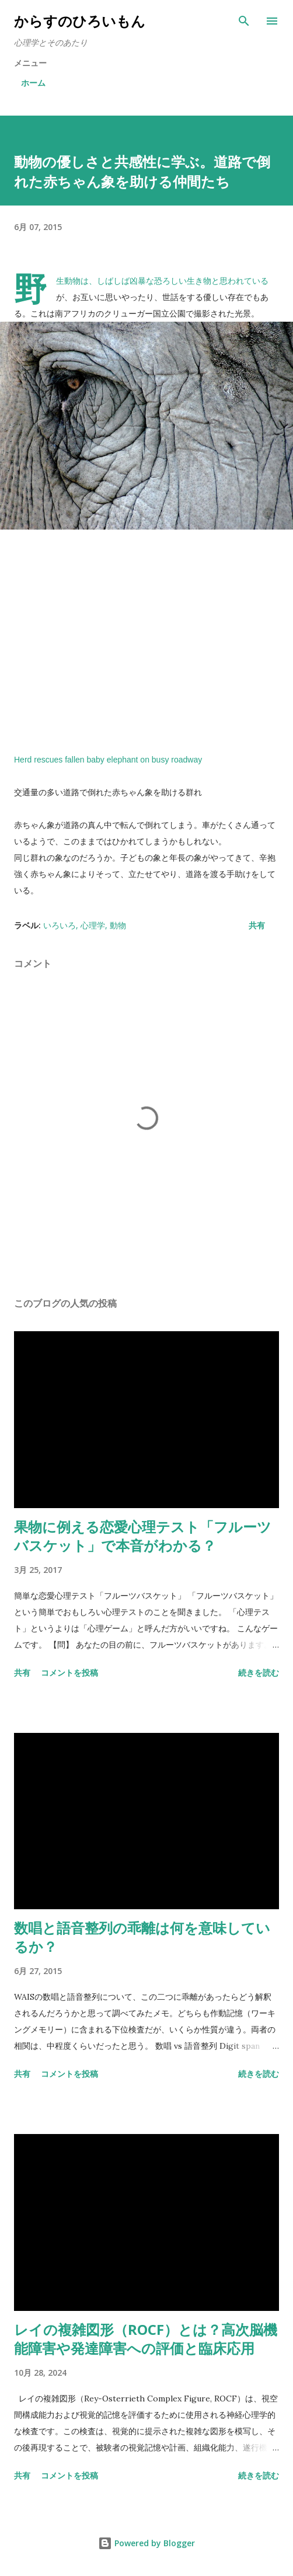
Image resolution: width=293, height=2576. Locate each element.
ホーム (33, 82)
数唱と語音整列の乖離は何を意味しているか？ (142, 1937)
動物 (118, 925)
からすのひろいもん (79, 20)
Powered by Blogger (146, 2543)
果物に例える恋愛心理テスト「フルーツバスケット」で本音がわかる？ (142, 1536)
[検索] (244, 21)
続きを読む (258, 1672)
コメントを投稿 (69, 1672)
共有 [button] (257, 925)
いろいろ (59, 925)
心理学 (93, 925)
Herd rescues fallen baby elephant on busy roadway (108, 759)
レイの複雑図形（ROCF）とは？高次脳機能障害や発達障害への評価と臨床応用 (145, 2339)
